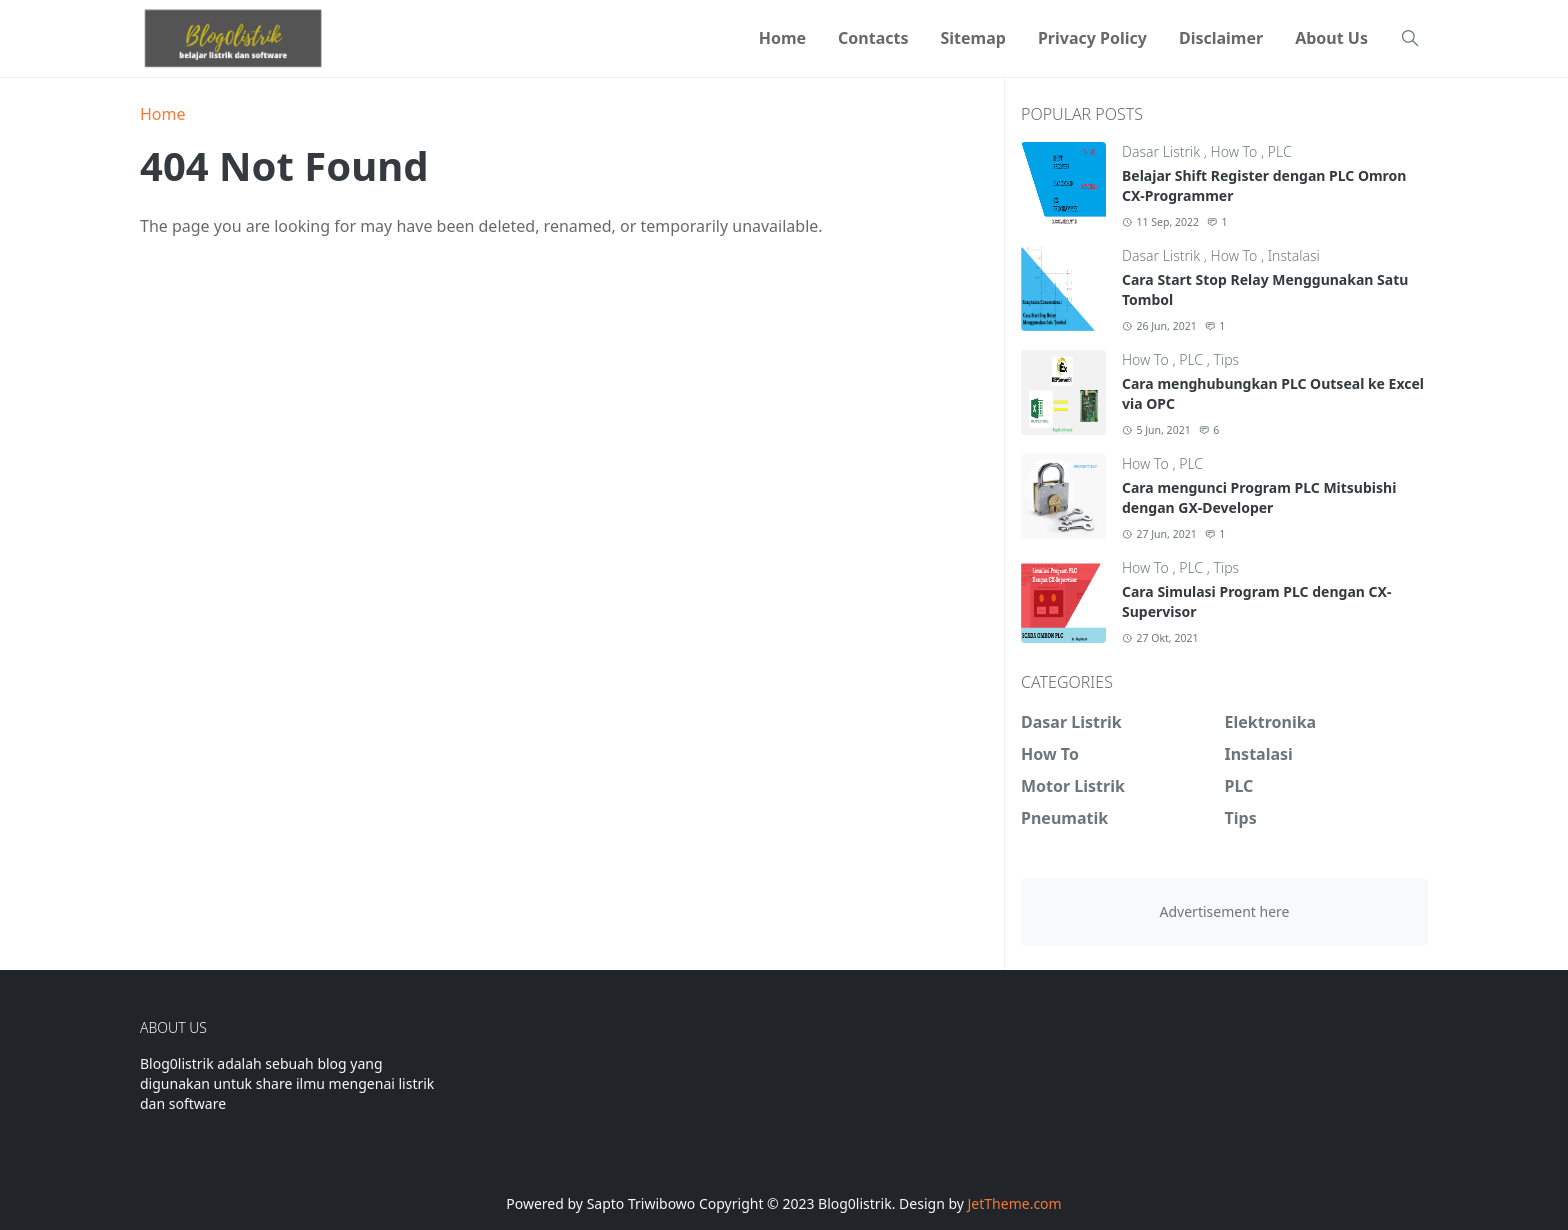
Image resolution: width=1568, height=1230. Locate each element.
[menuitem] (782, 38)
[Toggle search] (1410, 38)
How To (1236, 151)
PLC (1280, 151)
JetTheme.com (1015, 1203)
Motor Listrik (1073, 786)
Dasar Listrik (1163, 151)
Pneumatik (1064, 818)
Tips (1227, 359)
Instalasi (1294, 255)
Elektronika (1271, 722)
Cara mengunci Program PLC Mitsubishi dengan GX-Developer (1259, 497)
